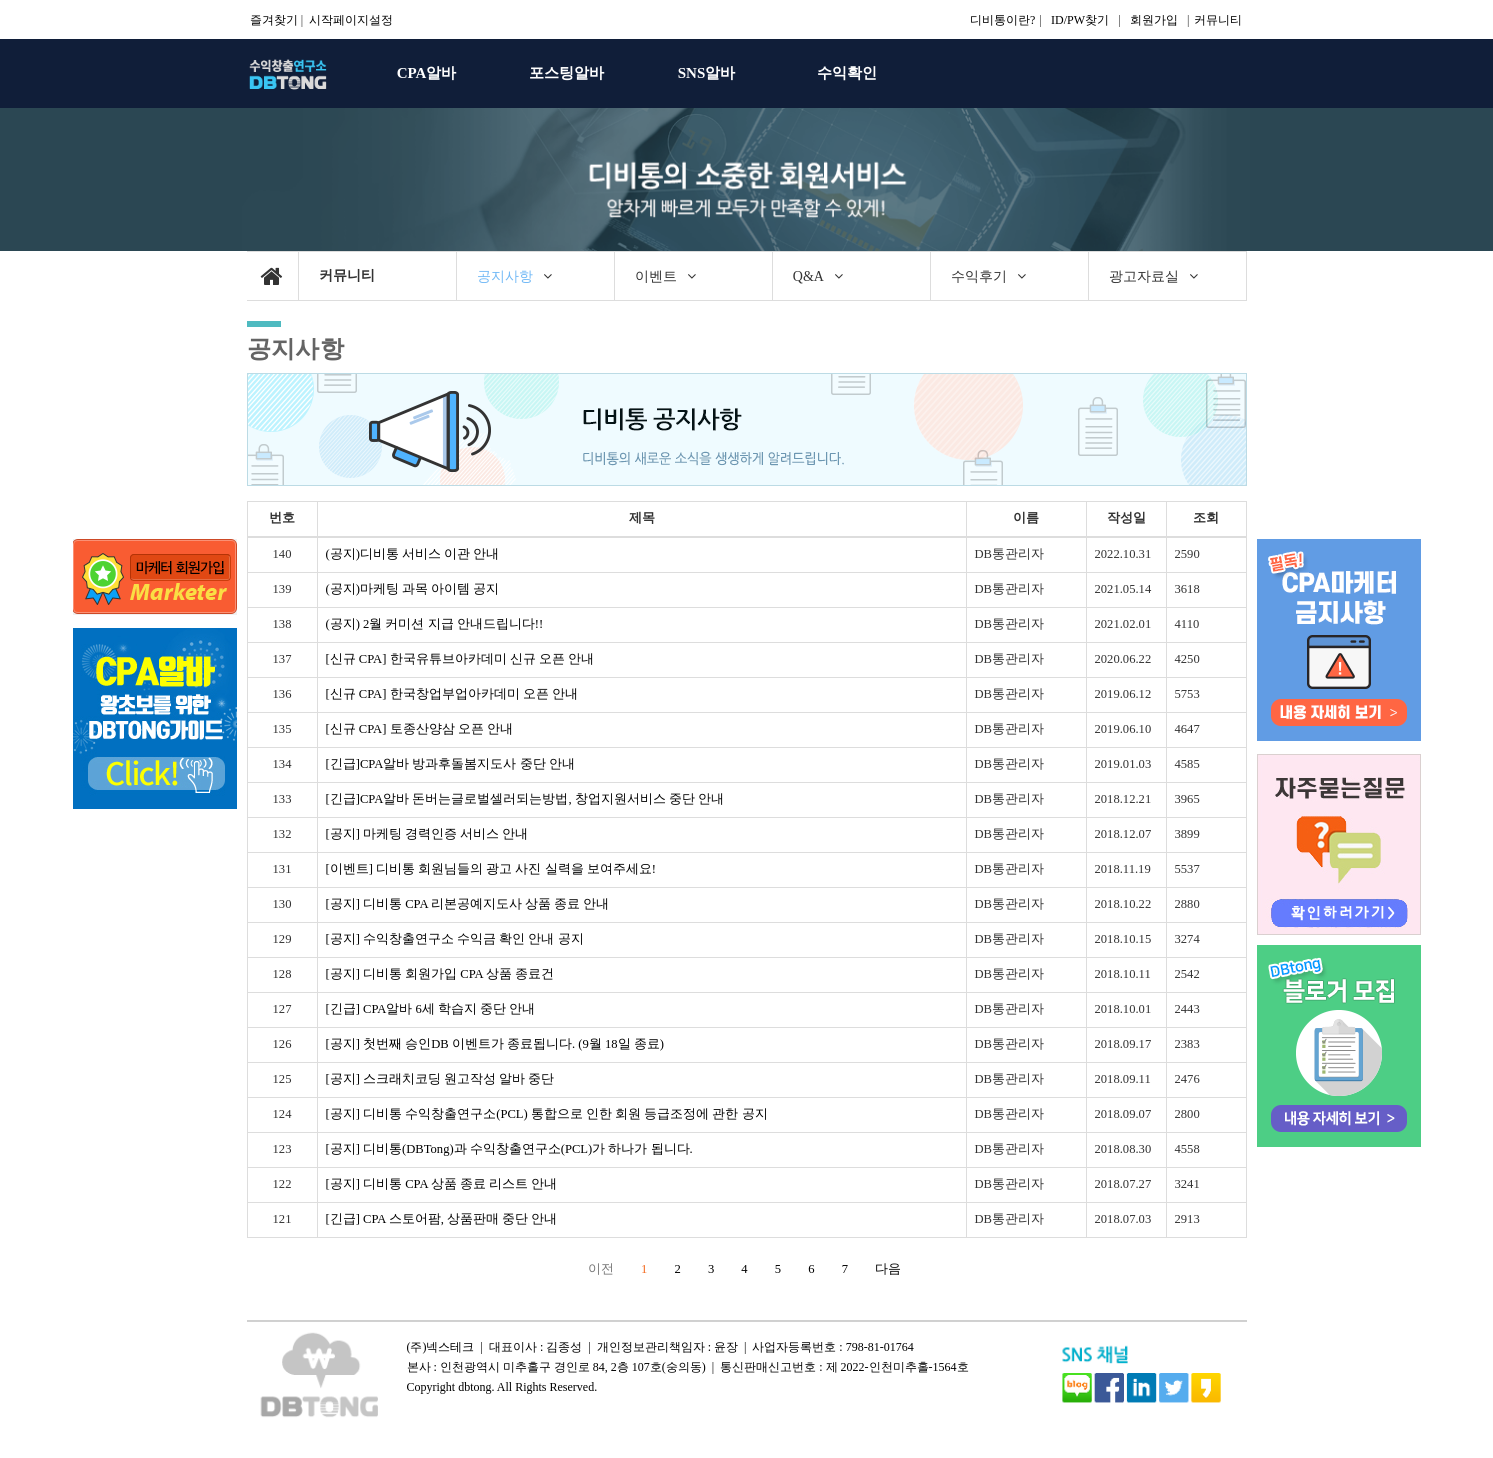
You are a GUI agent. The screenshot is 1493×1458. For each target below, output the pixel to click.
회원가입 (1154, 20)
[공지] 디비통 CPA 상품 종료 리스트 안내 (442, 1184)
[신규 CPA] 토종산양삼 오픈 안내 (419, 729)
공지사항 (296, 348)
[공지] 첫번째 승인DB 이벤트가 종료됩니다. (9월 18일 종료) (495, 1044)
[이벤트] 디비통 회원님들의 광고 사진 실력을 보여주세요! (491, 869)
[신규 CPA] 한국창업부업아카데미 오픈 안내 (452, 694)
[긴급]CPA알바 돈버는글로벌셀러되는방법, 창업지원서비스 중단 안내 (525, 799)
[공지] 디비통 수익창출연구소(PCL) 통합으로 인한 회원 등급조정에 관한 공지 (547, 1114)
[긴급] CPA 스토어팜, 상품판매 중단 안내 (442, 1219)
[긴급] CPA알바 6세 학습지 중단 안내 (431, 1009)
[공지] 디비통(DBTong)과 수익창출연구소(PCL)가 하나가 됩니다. (509, 1149)
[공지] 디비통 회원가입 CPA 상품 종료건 (440, 974)
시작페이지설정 (351, 20)
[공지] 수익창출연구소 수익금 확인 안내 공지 (455, 939)
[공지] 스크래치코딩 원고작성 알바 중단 (440, 1079)
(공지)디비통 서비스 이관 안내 (413, 554)
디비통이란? (1002, 20)
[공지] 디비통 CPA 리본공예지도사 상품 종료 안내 (468, 904)
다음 (888, 1269)
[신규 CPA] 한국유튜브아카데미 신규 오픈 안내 (460, 659)
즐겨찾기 (274, 20)
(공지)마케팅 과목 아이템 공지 (413, 589)
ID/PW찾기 (1080, 20)
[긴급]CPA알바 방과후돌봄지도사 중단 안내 (450, 764)
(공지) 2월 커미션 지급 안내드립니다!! (435, 624)
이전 (601, 1269)
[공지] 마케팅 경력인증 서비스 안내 (427, 834)
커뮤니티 (1218, 20)
